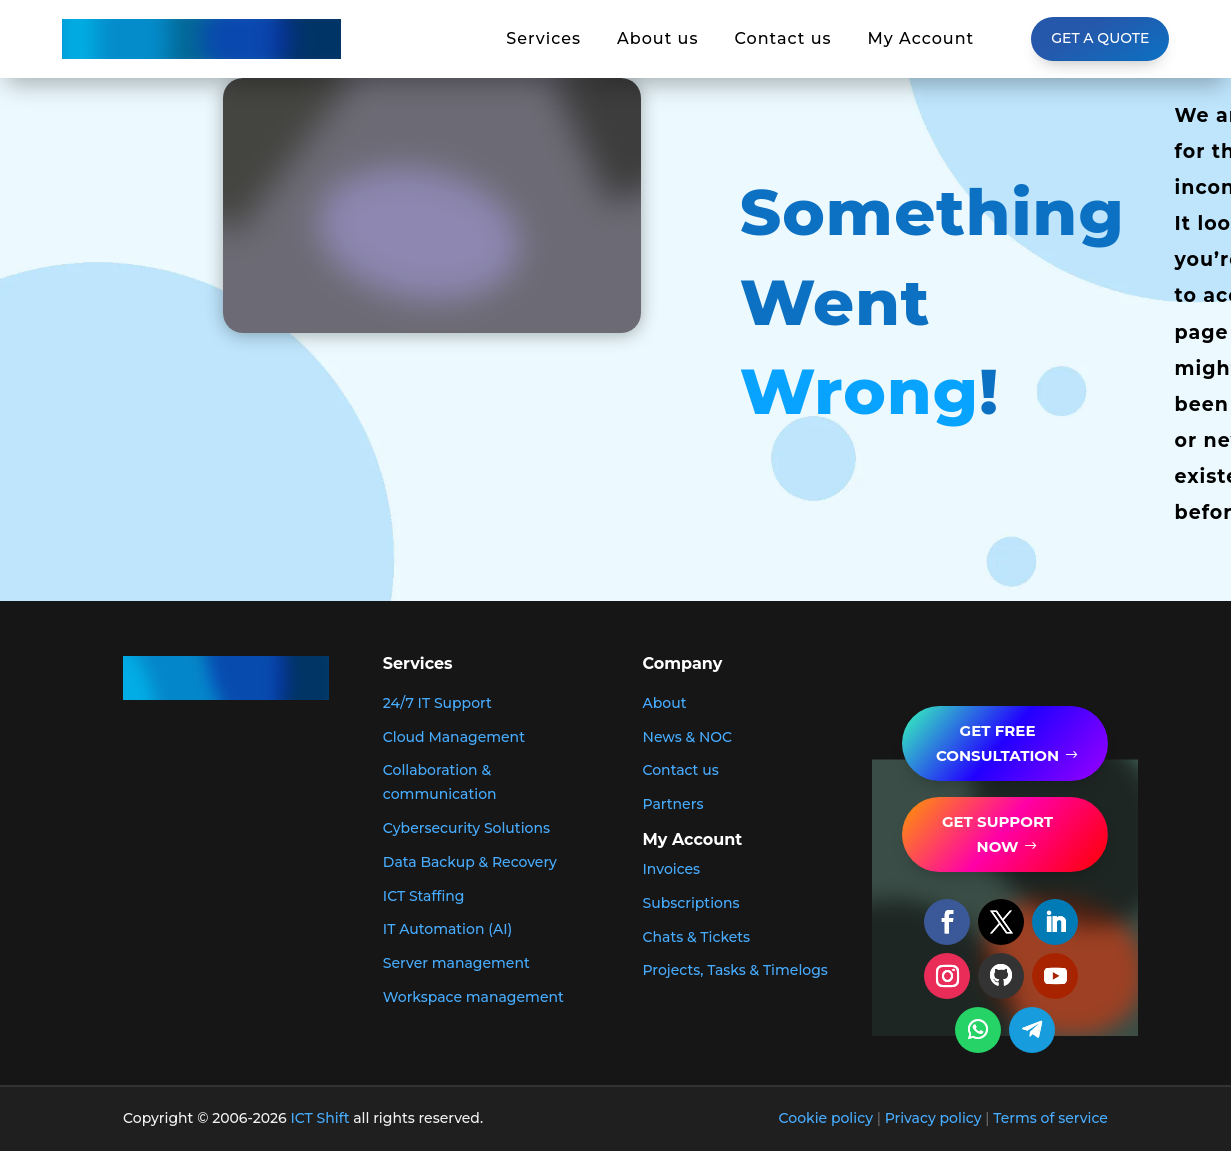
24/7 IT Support (437, 703)
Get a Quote (1100, 38)
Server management (456, 963)
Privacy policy (933, 1118)
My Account (921, 39)
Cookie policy (826, 1118)
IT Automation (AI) (447, 929)
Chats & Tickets (697, 937)
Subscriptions (691, 903)
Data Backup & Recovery (470, 862)
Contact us (782, 39)
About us (657, 39)
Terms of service (1050, 1118)
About (665, 703)
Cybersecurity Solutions (466, 828)
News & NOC (688, 737)
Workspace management (473, 997)
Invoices (672, 869)
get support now (997, 834)
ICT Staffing (424, 896)
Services (543, 39)
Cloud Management (454, 737)
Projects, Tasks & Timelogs (735, 970)
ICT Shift (320, 1118)
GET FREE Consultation (997, 743)
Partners (673, 804)
